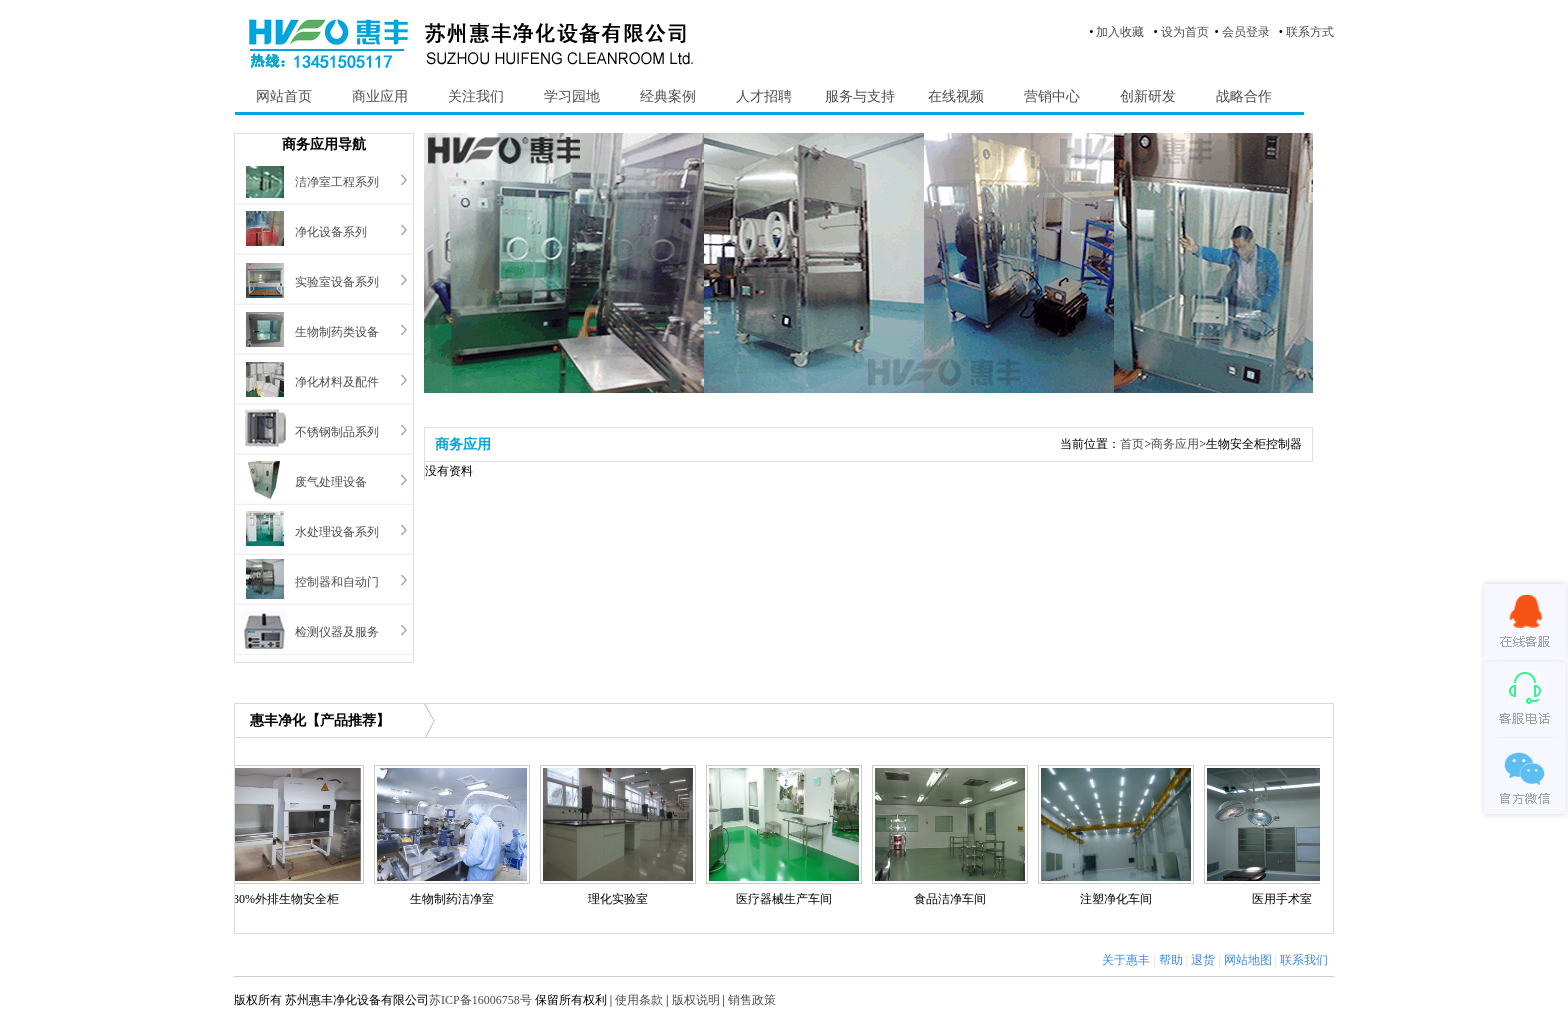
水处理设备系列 (337, 532)
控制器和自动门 (337, 582)
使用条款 (639, 1000)
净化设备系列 (331, 232)
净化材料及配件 (337, 382)
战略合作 (1244, 96)
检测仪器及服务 (337, 632)
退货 (1203, 960)
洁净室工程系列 (337, 182)
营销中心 (1052, 96)
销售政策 (752, 1000)
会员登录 (1246, 32)
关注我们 (476, 96)
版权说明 (696, 1000)
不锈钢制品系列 (337, 432)
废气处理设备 (331, 482)
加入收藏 (1120, 32)
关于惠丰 (1126, 960)
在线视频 (956, 96)
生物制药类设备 (337, 332)
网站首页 (284, 96)
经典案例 (668, 96)
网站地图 (1248, 960)
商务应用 (1175, 444)
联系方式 (1310, 32)
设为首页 (1185, 32)
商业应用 (380, 96)
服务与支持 (860, 96)
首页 (1132, 444)
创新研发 (1148, 96)
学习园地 (572, 96)
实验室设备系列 (337, 282)
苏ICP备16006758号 (480, 1000)
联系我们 (1304, 960)
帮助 (1171, 960)
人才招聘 (764, 96)
